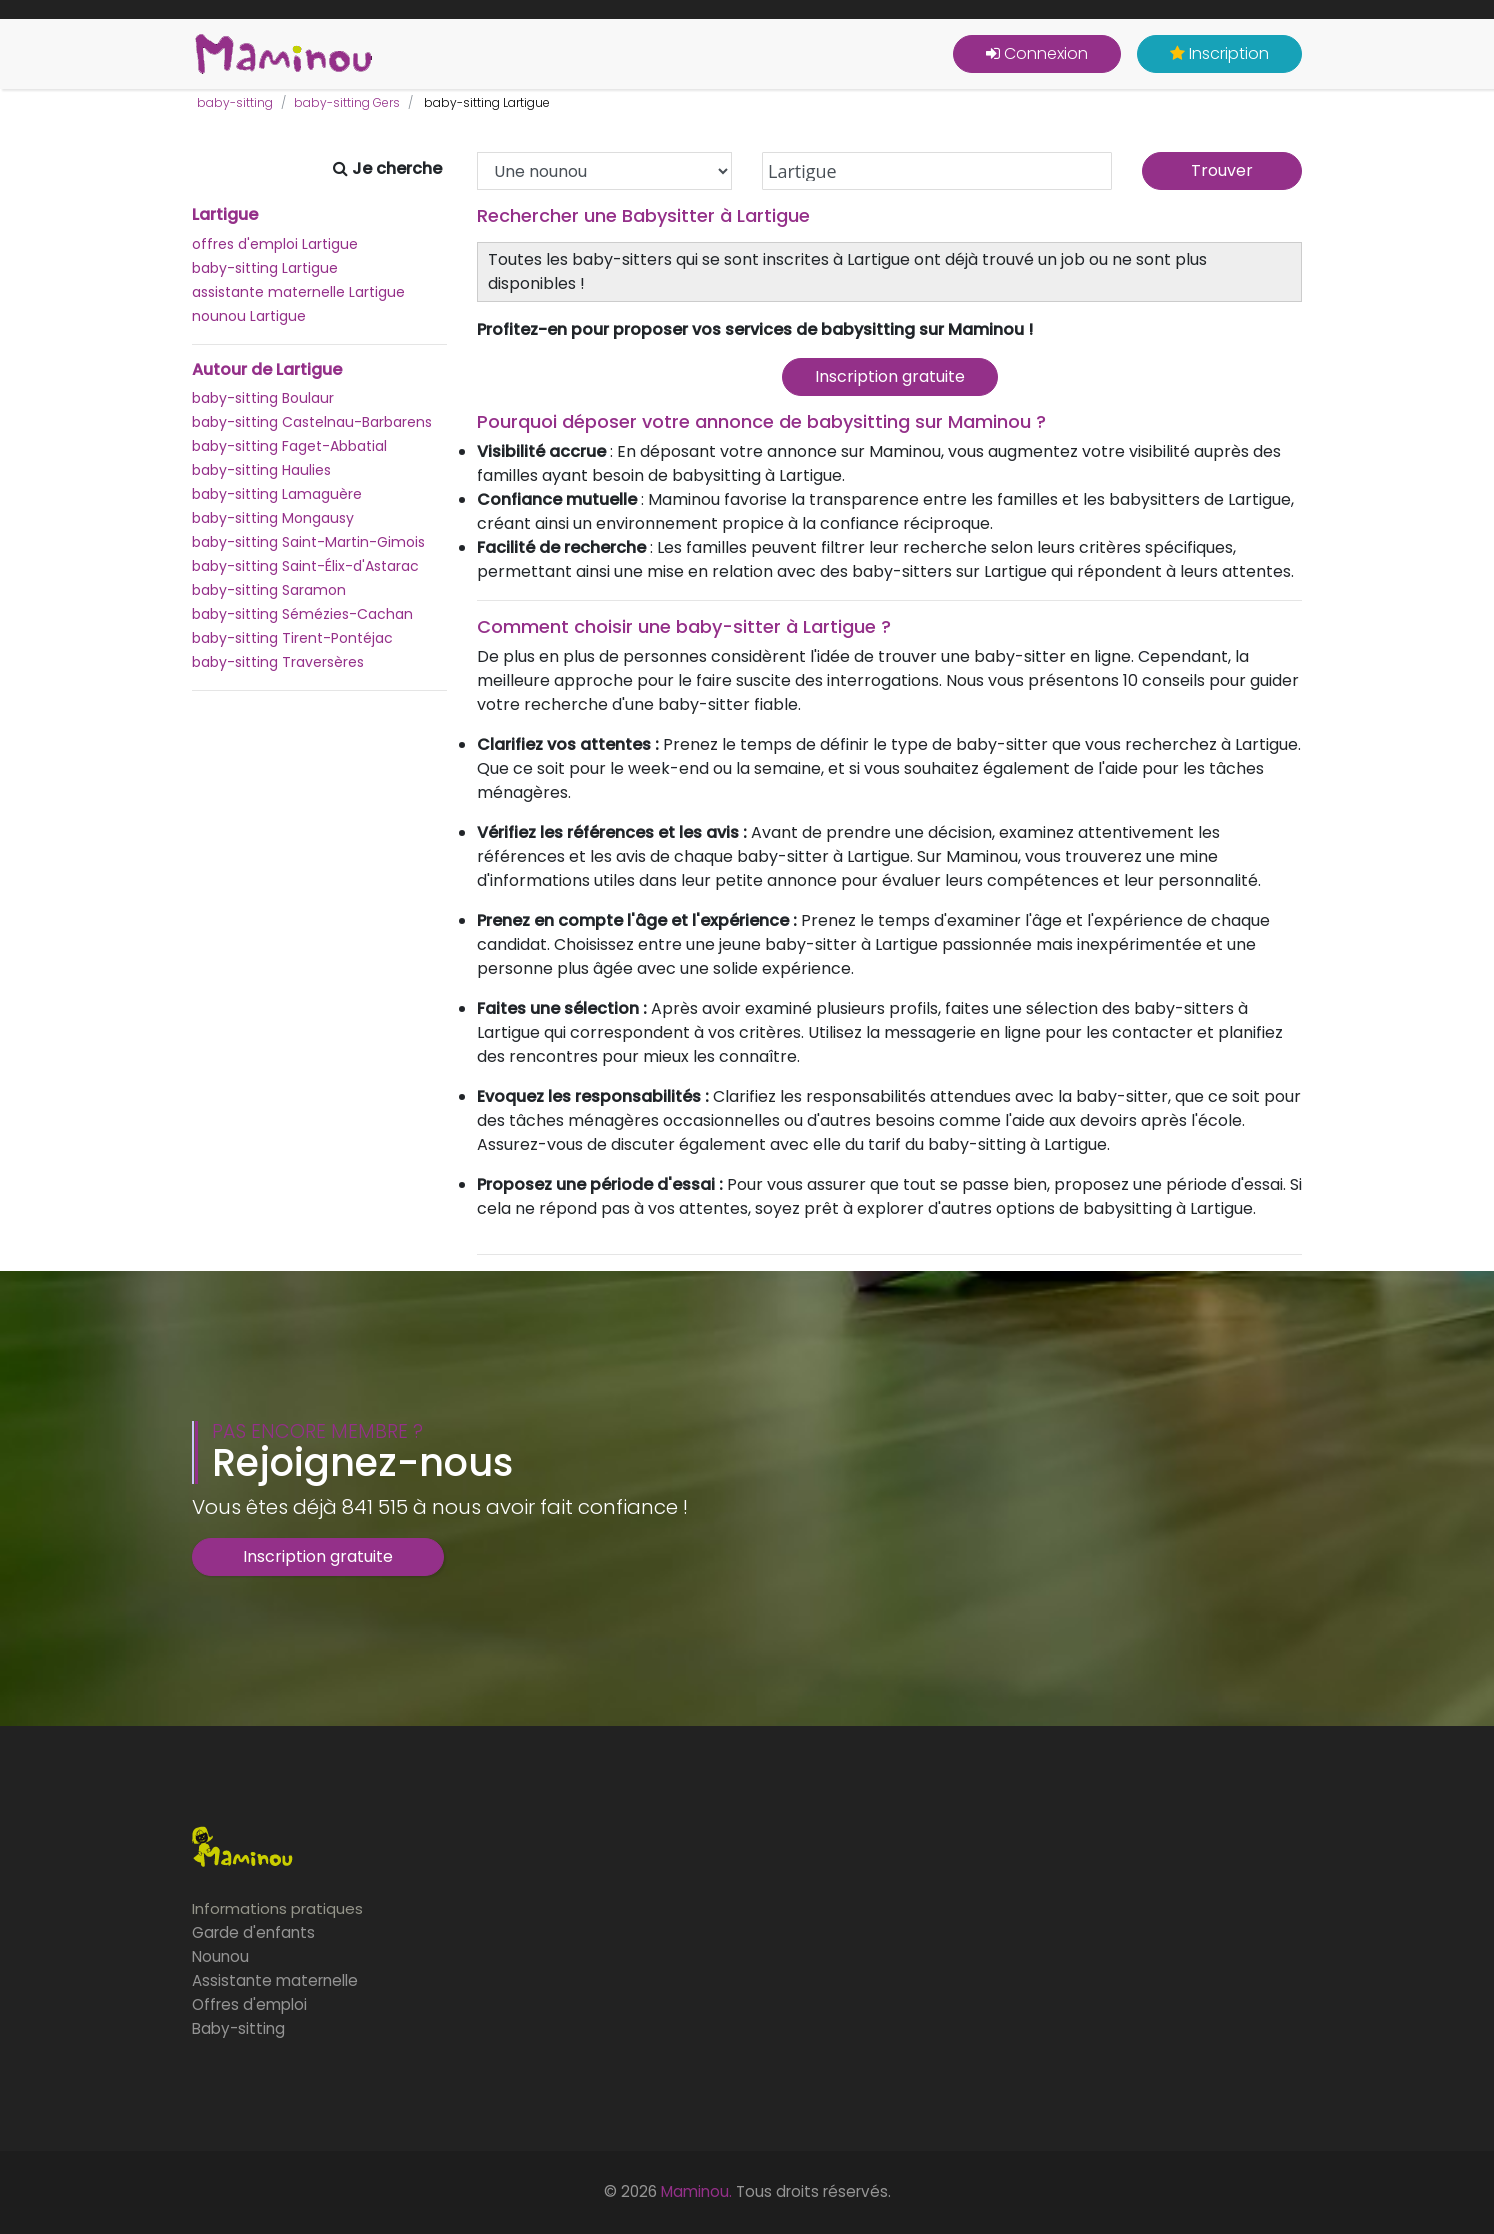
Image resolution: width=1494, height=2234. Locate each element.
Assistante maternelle (275, 1980)
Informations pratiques (277, 1908)
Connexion (1037, 53)
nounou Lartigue (249, 316)
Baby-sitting (238, 2028)
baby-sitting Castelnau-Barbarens (312, 422)
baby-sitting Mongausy (273, 518)
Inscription (1219, 53)
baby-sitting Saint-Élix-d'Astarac (305, 566)
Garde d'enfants (253, 1932)
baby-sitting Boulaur (263, 398)
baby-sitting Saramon (269, 590)
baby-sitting (235, 102)
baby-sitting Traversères (278, 662)
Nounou (220, 1956)
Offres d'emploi (249, 2004)
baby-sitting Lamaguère (277, 494)
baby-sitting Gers (347, 102)
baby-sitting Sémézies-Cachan (302, 614)
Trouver (1222, 170)
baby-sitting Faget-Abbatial (289, 446)
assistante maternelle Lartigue (298, 292)
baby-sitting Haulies (261, 470)
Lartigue (225, 215)
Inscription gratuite (890, 376)
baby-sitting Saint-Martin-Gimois (308, 542)
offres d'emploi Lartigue (275, 244)
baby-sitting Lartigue (265, 268)
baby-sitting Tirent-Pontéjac (292, 638)
